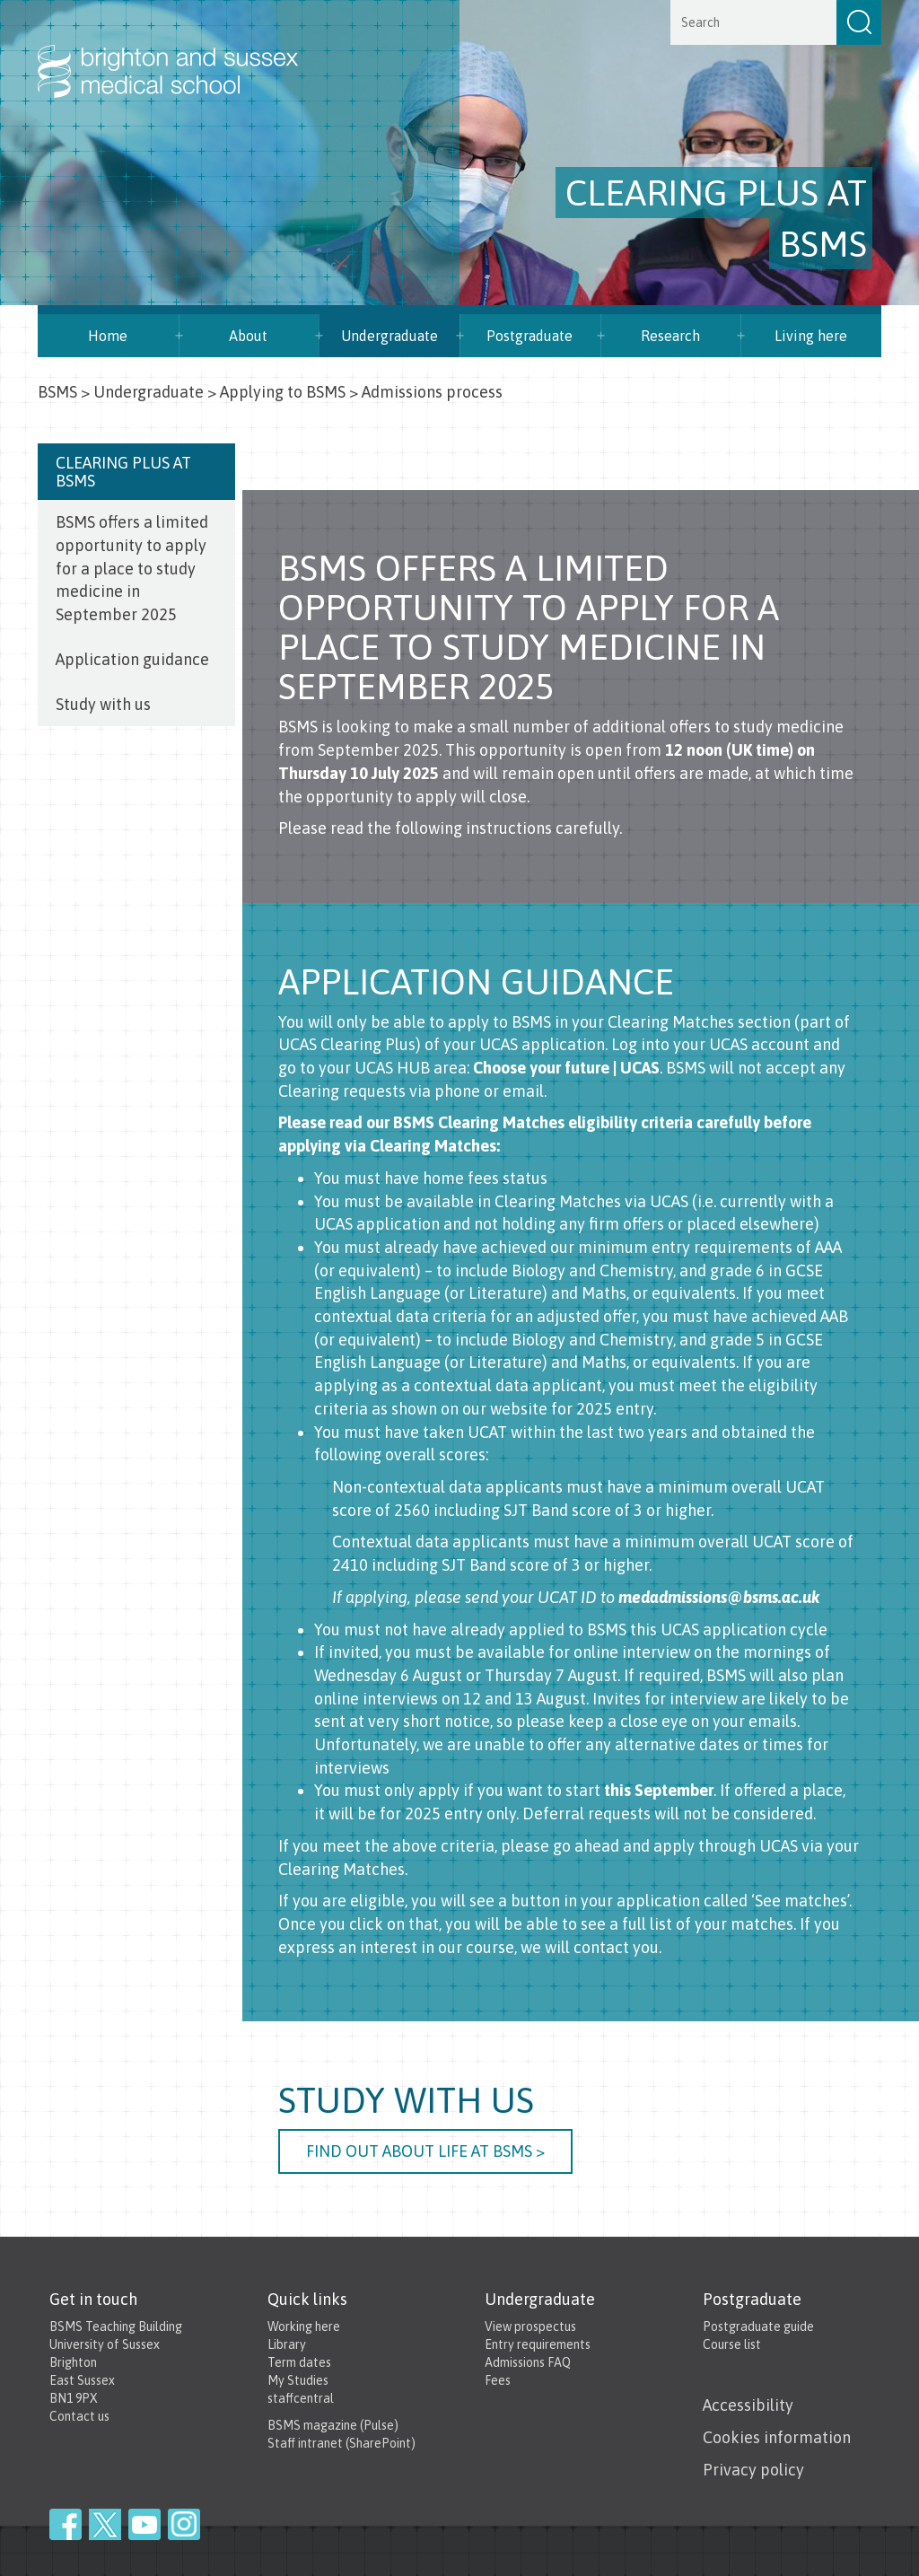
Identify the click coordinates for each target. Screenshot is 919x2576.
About (248, 336)
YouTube (144, 2524)
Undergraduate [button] (389, 336)
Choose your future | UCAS (566, 1067)
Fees (498, 2380)
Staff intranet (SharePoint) (341, 2443)
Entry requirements (538, 2344)
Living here (811, 336)
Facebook (65, 2524)
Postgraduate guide (758, 2326)
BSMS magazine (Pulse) (332, 2425)
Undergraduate (148, 391)
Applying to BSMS (283, 391)
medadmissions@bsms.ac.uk (718, 1597)
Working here (303, 2326)
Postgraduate (529, 336)
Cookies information (777, 2437)
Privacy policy (753, 2469)
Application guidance (132, 659)
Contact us (79, 2416)
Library (286, 2344)
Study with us (103, 704)
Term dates (299, 2362)
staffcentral (300, 2398)
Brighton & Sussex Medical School (186, 52)
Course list (732, 2344)
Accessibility (748, 2405)
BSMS (57, 391)
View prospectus (530, 2326)
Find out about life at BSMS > (425, 2151)
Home (107, 336)
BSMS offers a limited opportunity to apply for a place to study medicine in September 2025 (132, 568)
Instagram (184, 2524)
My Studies (297, 2380)
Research (670, 336)
